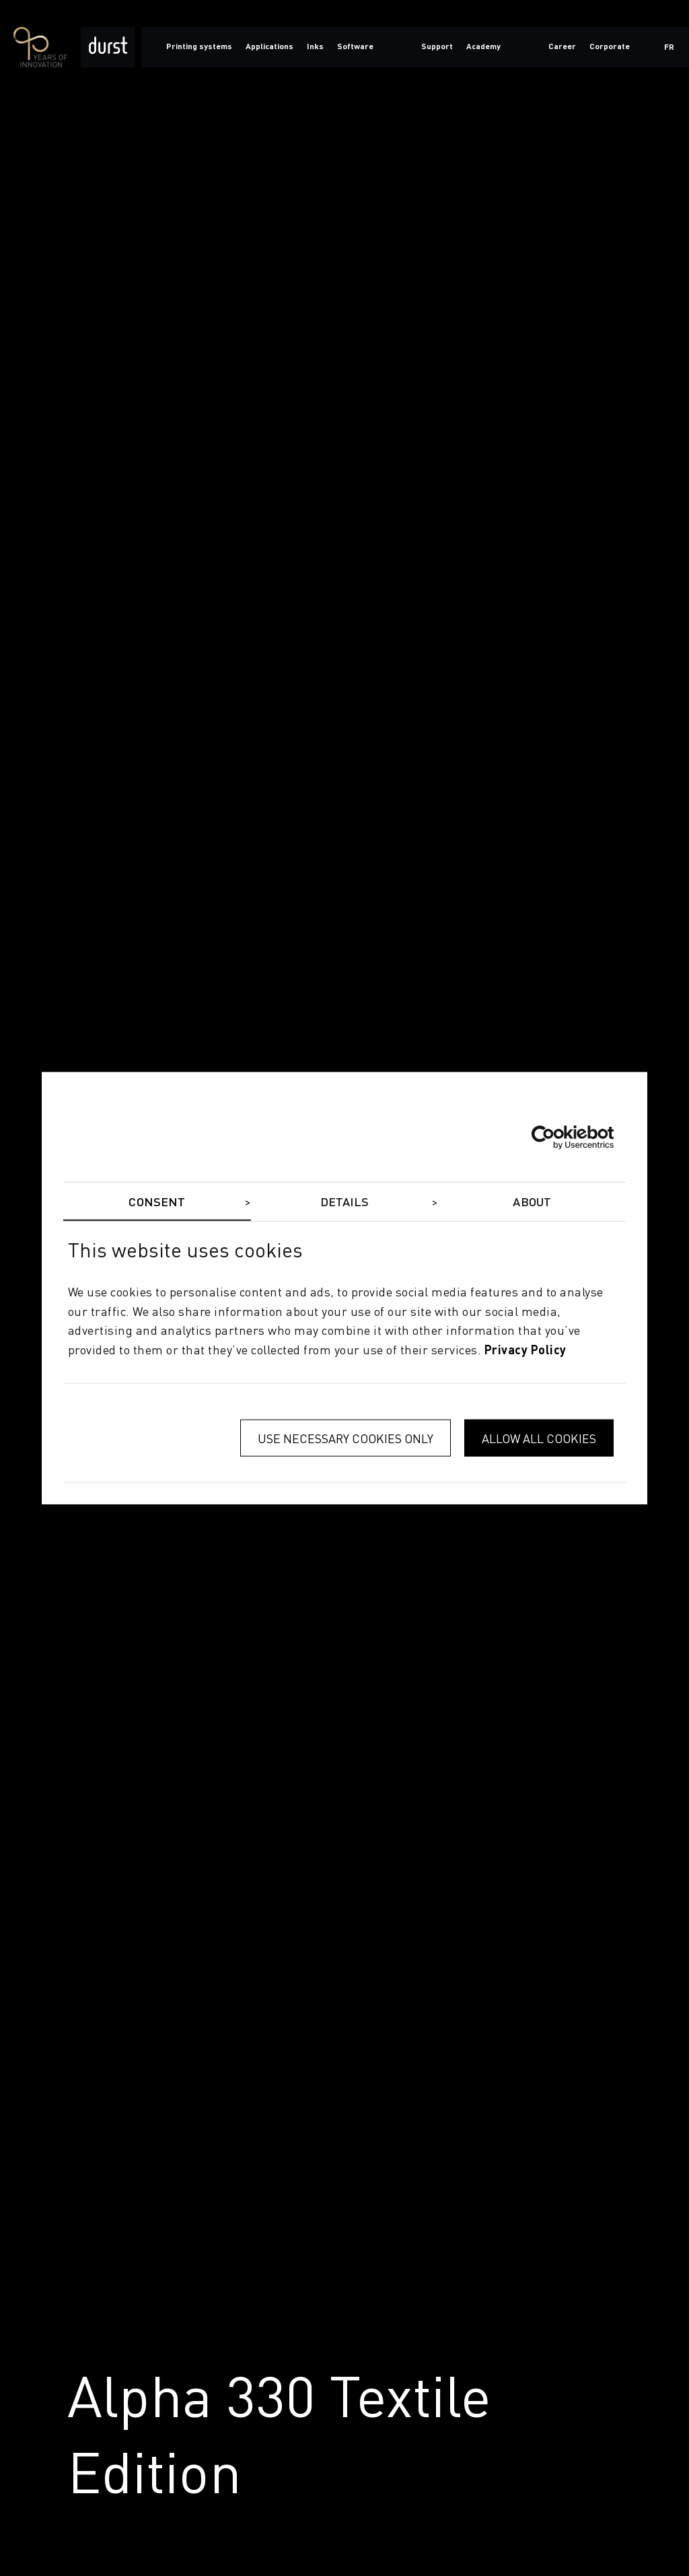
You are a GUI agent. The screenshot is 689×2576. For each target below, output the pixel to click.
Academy (483, 47)
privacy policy (525, 1351)
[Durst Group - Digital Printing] (108, 47)
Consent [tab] (157, 1202)
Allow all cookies (539, 1438)
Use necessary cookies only (345, 1438)
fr (669, 48)
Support (437, 47)
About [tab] (532, 1202)
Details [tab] (344, 1202)
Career (562, 47)
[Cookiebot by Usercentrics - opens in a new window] (555, 1137)
